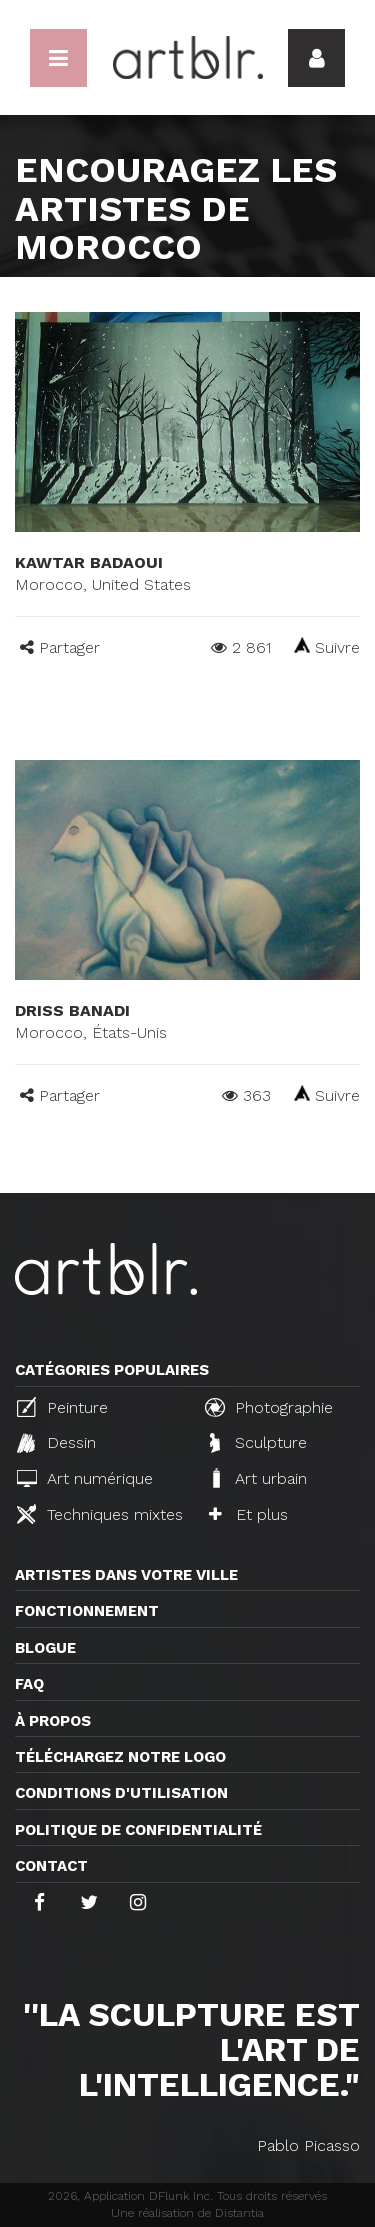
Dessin (56, 1443)
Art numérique (85, 1478)
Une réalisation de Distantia (187, 2213)
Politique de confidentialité (138, 1830)
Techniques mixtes (100, 1514)
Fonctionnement (87, 1611)
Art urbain (258, 1478)
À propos (53, 1721)
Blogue (45, 1648)
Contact (51, 1866)
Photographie (269, 1407)
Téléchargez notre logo (120, 1757)
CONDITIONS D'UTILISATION (121, 1793)
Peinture (62, 1407)
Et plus (248, 1514)
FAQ (29, 1684)
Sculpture (258, 1443)
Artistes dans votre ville (126, 1575)
